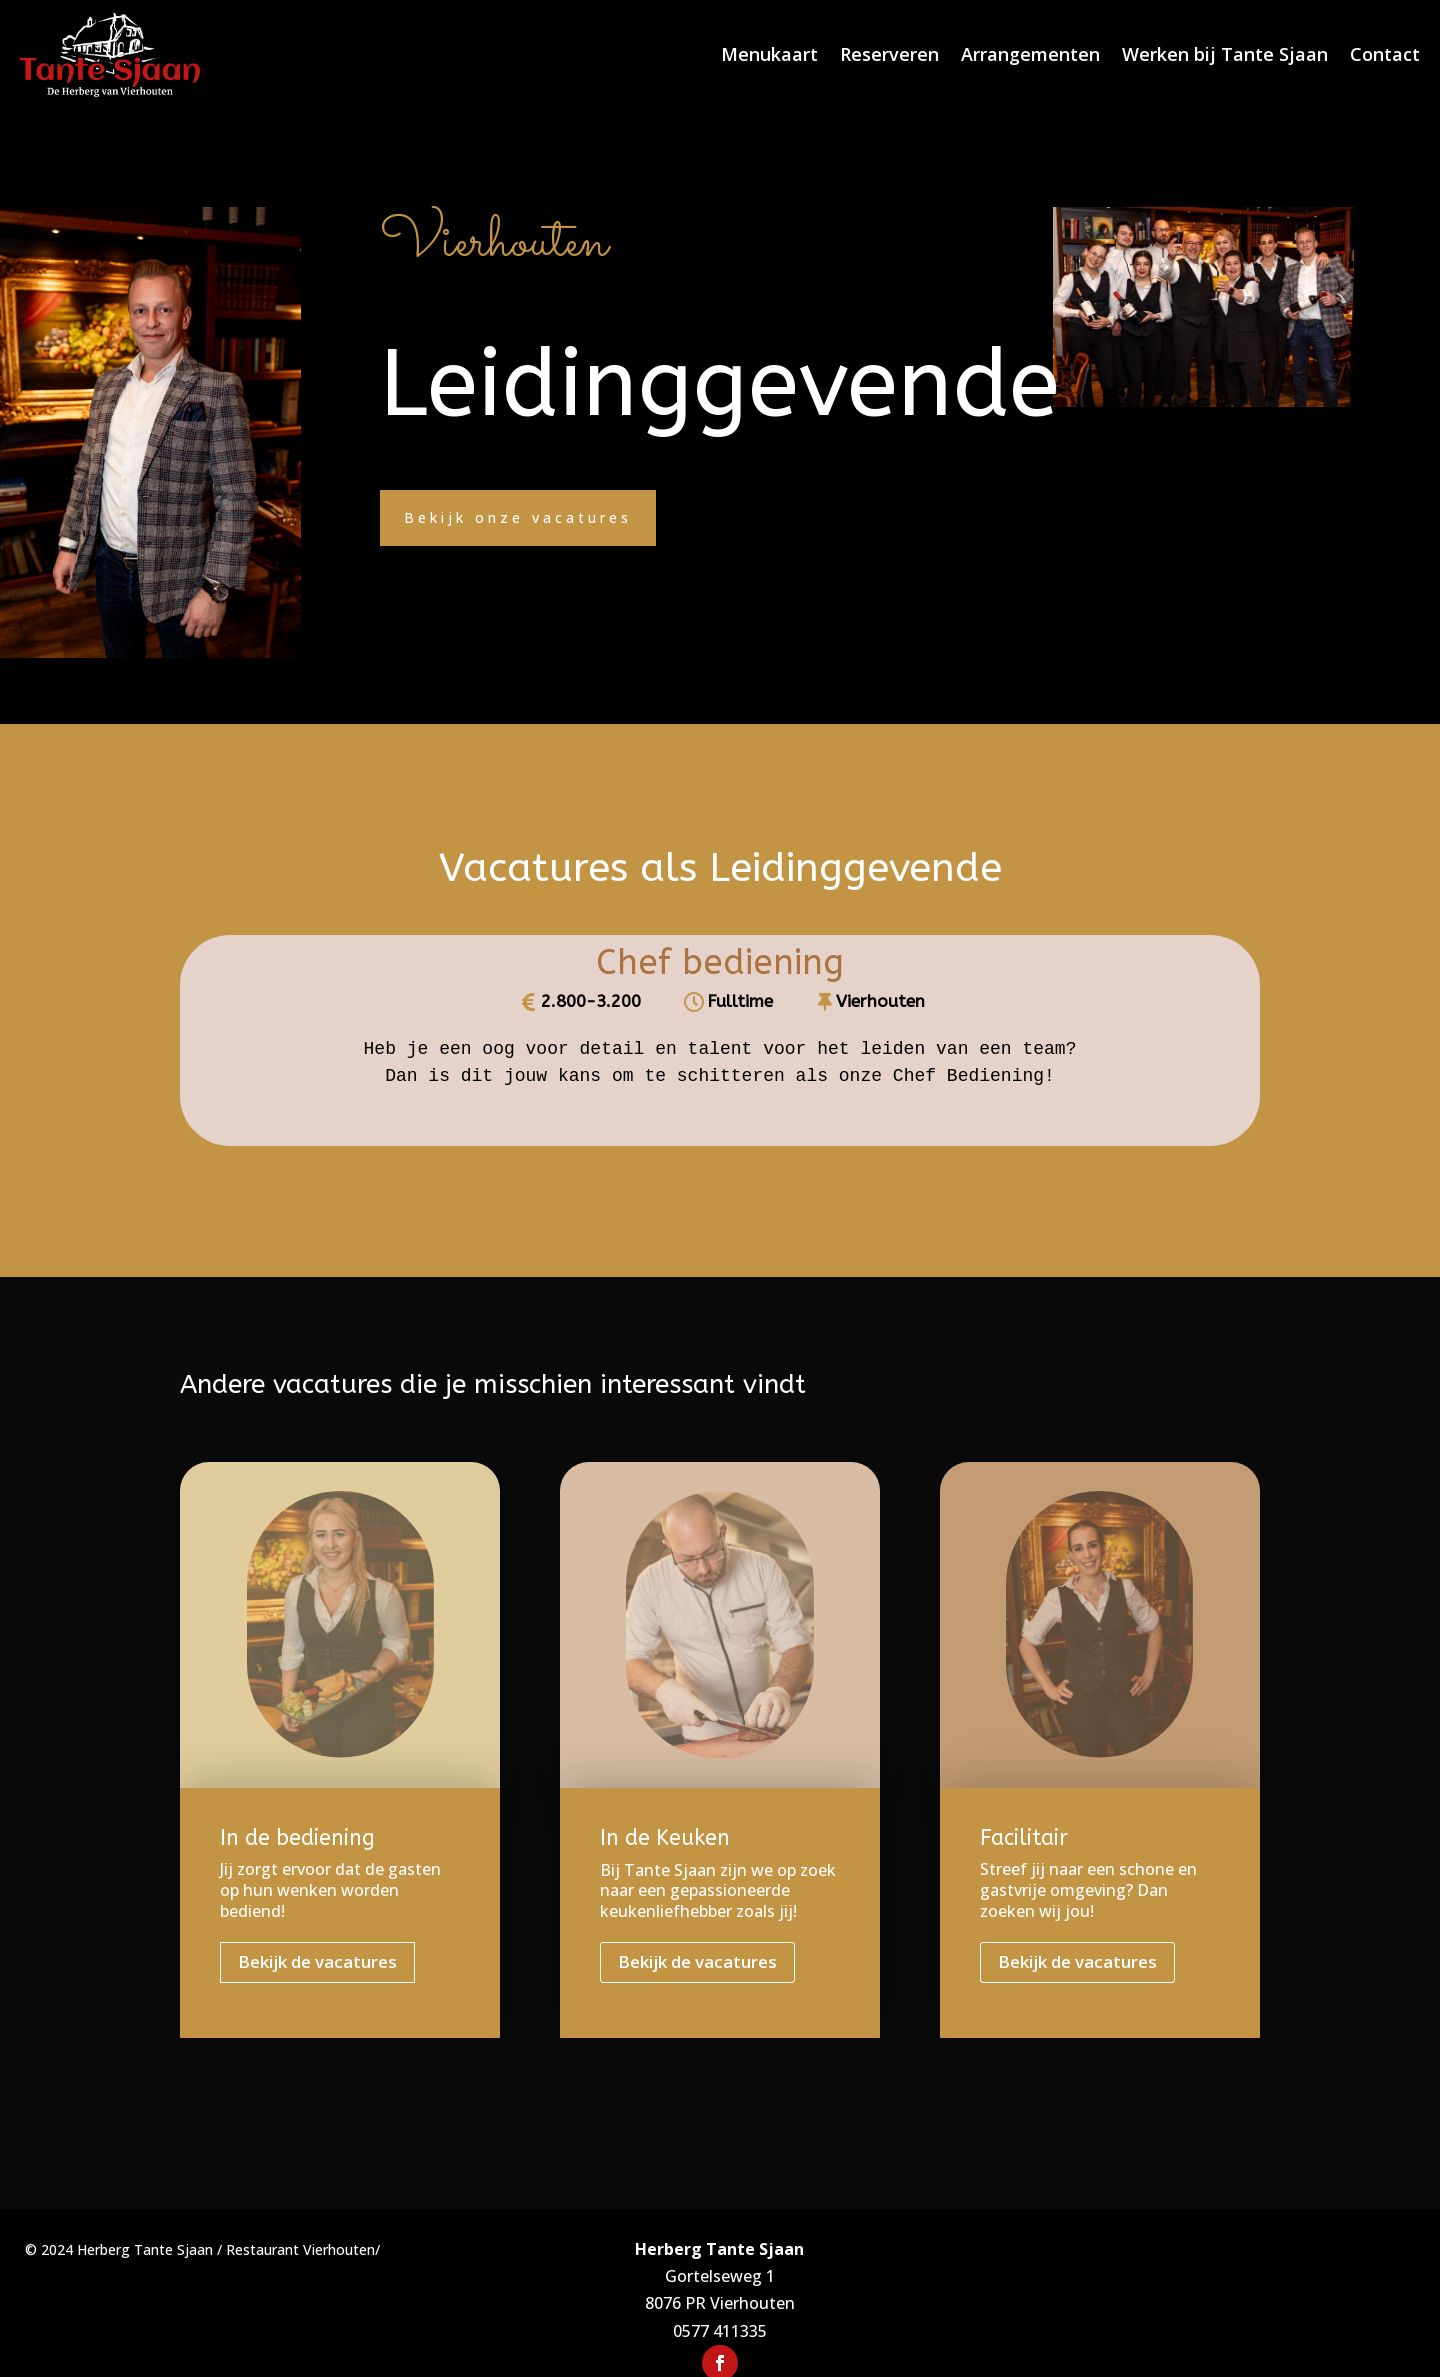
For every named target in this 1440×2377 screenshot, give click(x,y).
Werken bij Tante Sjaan (1225, 54)
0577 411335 (720, 2331)
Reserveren (889, 54)
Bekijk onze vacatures (518, 517)
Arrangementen (1030, 54)
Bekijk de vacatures (317, 1961)
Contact (1385, 54)
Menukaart (769, 54)
